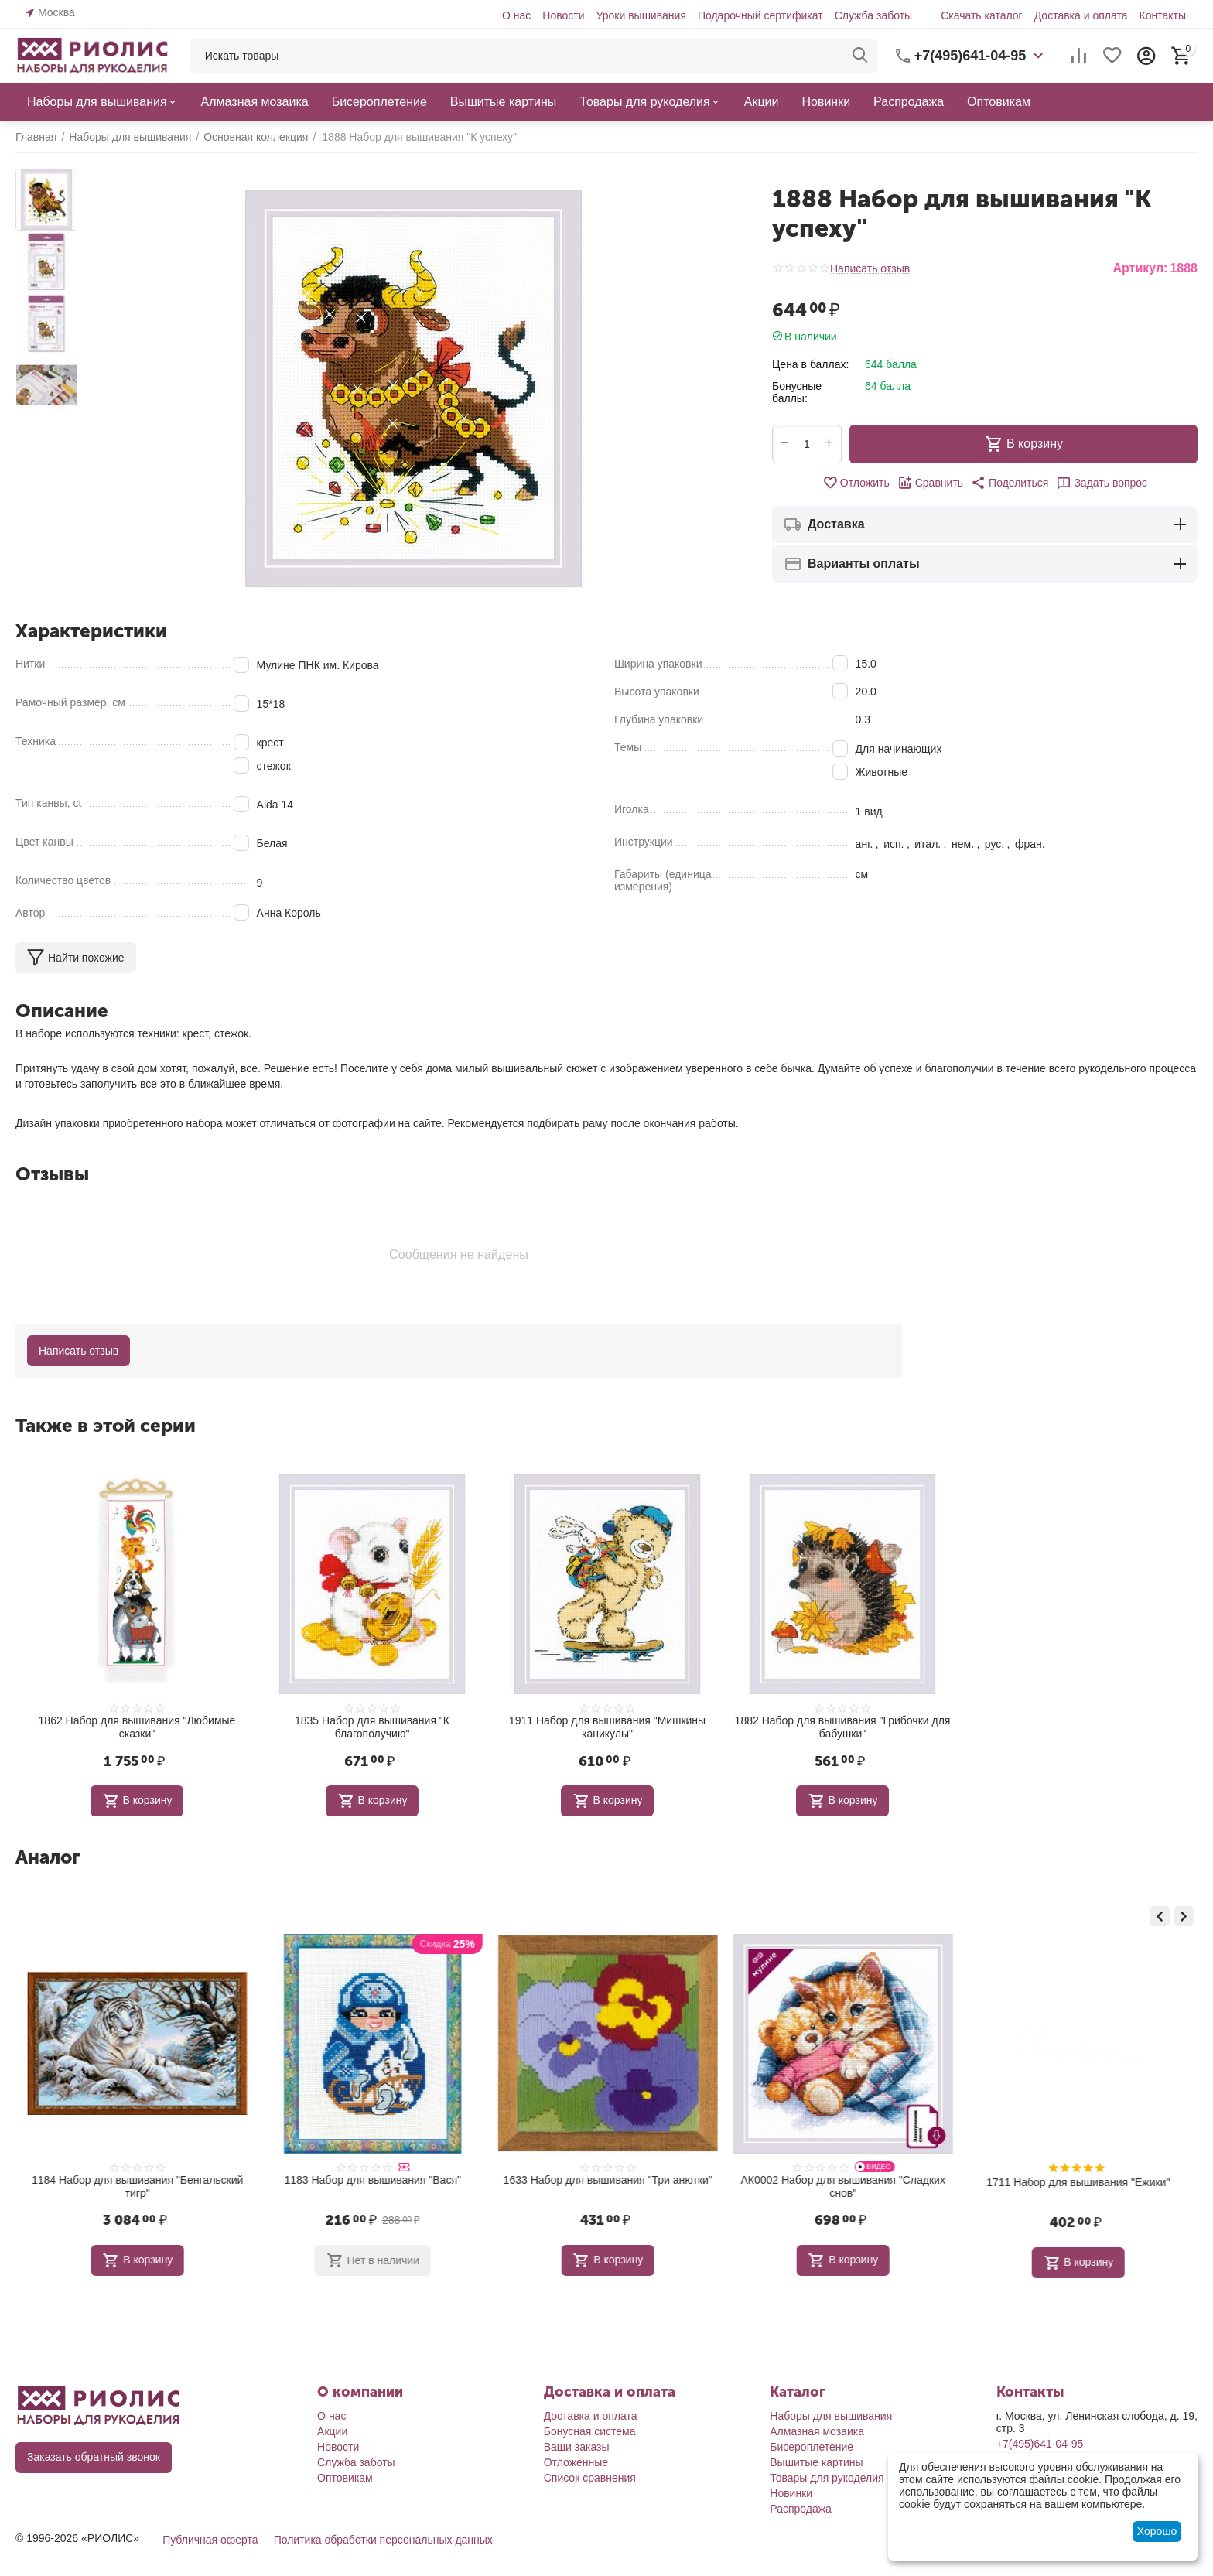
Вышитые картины (816, 2460)
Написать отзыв (870, 269)
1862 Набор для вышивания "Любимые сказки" (137, 1727)
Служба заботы (874, 15)
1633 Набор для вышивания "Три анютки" (842, 2180)
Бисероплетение (811, 2444)
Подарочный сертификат (760, 15)
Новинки (791, 2491)
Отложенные (576, 2460)
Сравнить (930, 482)
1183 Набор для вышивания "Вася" (607, 2180)
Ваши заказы (577, 2444)
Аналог (47, 1857)
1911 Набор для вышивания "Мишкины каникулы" (607, 1727)
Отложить (856, 482)
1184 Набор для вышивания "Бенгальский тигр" (371, 2186)
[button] (1009, 482)
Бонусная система (590, 2429)
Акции (332, 2429)
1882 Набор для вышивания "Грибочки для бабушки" (843, 1727)
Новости (563, 15)
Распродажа (801, 2506)
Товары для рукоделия (826, 2475)
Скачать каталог (982, 15)
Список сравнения (590, 2475)
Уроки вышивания (640, 15)
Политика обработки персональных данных (383, 2537)
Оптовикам (345, 2475)
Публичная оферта (210, 2537)
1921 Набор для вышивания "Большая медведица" (137, 2186)
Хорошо (1157, 2531)
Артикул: (1139, 268)
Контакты (1162, 15)
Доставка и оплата (1081, 15)
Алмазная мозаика (817, 2429)
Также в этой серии (105, 1425)
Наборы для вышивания (831, 2413)
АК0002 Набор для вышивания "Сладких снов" (1078, 2186)
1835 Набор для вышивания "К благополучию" (372, 1727)
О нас (516, 15)
